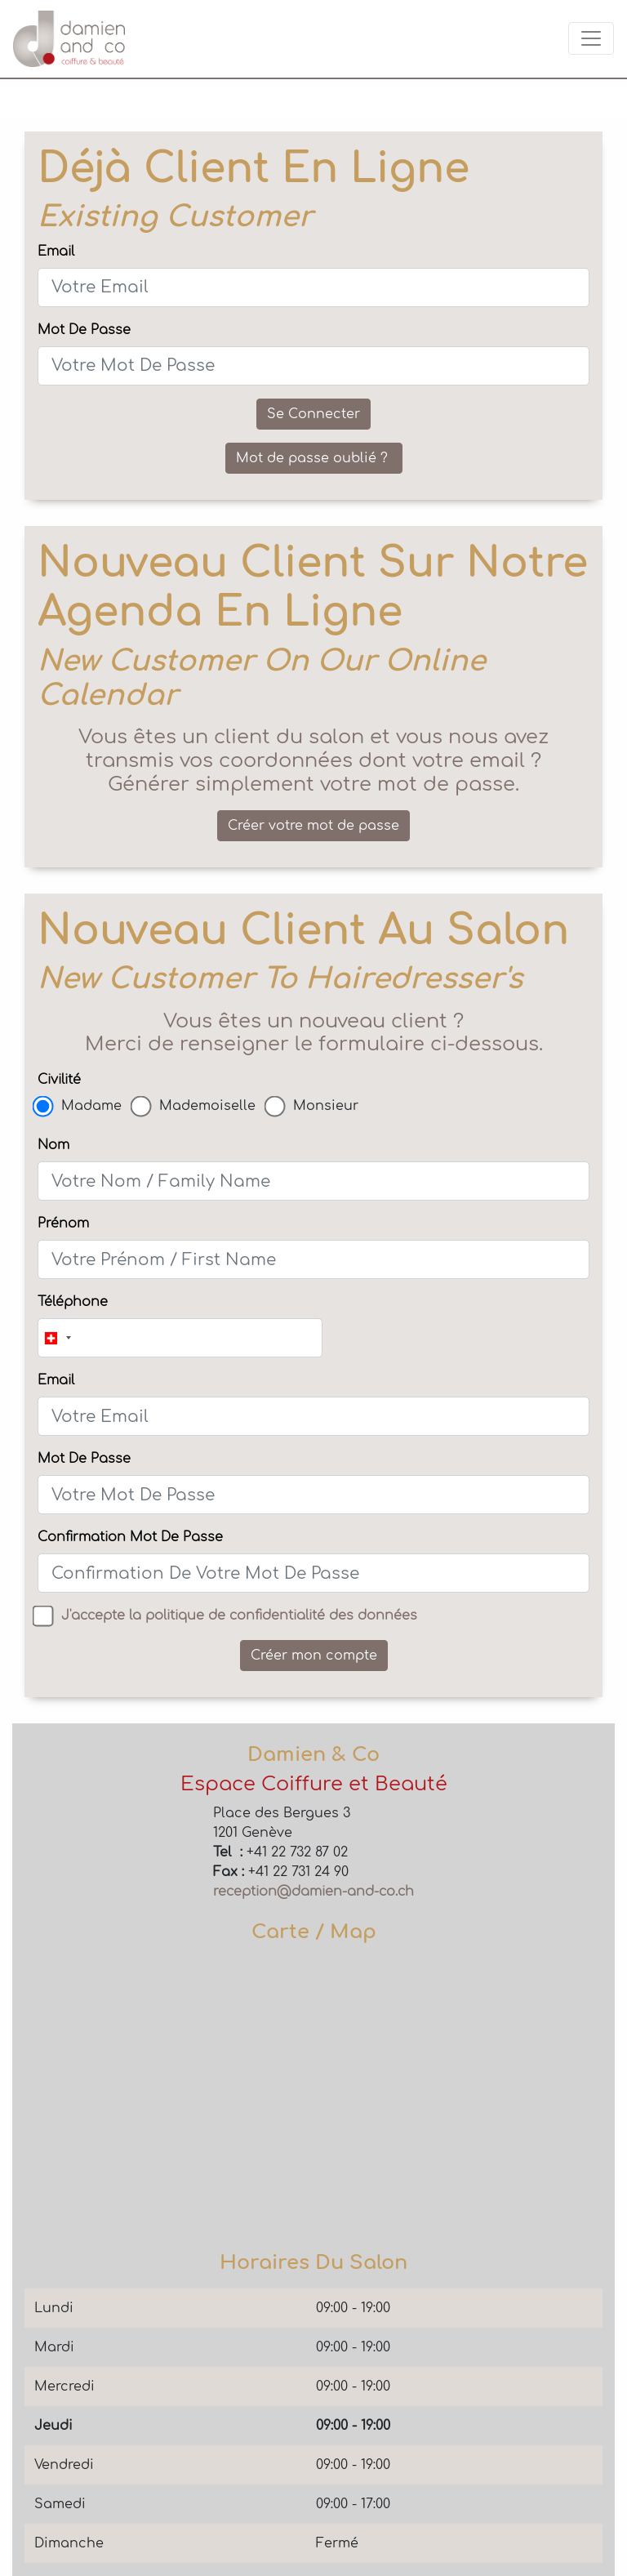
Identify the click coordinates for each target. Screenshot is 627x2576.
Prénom (63, 1223)
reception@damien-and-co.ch (313, 1891)
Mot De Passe (84, 330)
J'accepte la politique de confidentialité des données (239, 1615)
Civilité (59, 1079)
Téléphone (73, 1302)
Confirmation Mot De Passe (130, 1537)
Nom (53, 1145)
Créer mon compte (314, 1655)
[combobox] (57, 1338)
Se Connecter (313, 414)
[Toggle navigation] (591, 38)
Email (56, 251)
